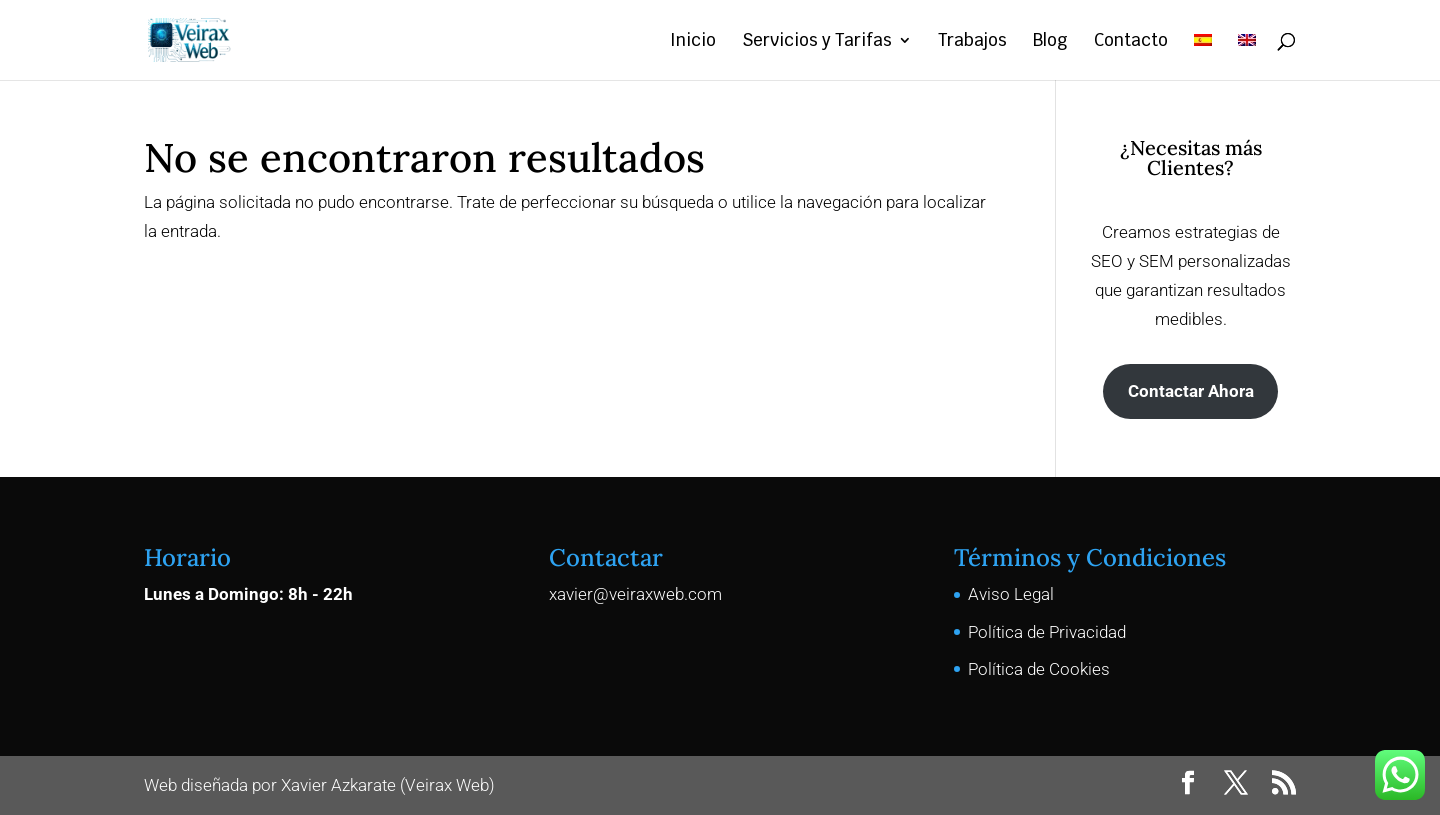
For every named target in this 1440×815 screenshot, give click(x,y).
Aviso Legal (1011, 594)
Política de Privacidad (1047, 632)
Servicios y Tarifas (817, 42)
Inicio (693, 42)
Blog (1050, 42)
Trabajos (972, 42)
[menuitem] (1203, 56)
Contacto (1131, 42)
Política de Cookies (1039, 669)
